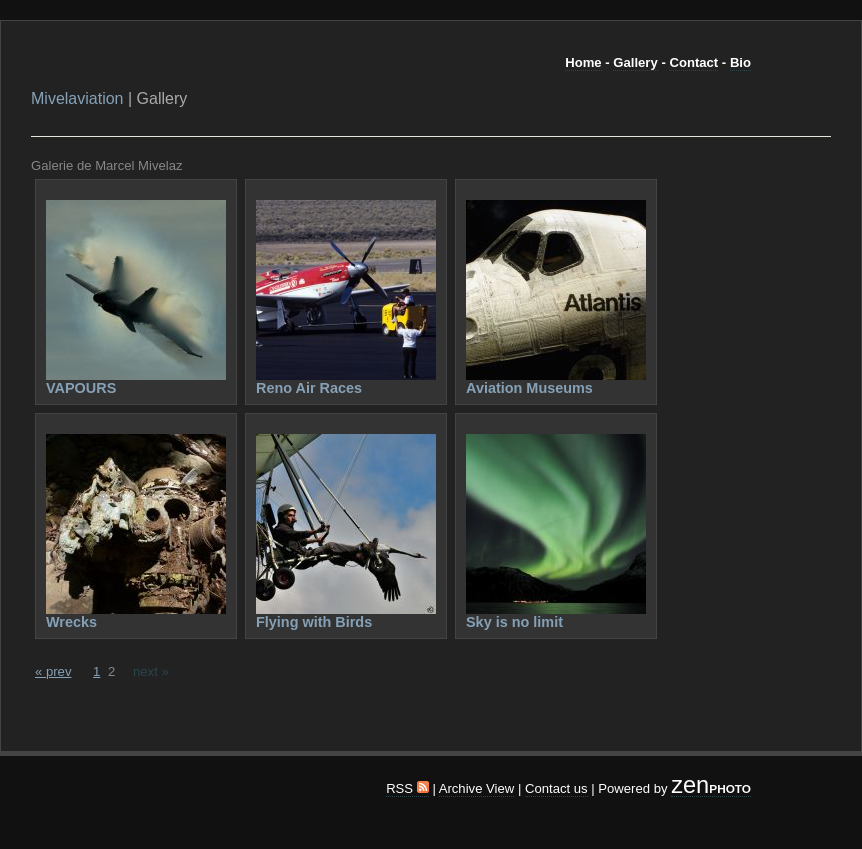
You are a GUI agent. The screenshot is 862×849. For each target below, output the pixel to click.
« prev (53, 671)
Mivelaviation (77, 98)
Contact (693, 62)
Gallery (635, 62)
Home (583, 62)
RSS (407, 788)
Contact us (556, 788)
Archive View (477, 788)
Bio (740, 62)
